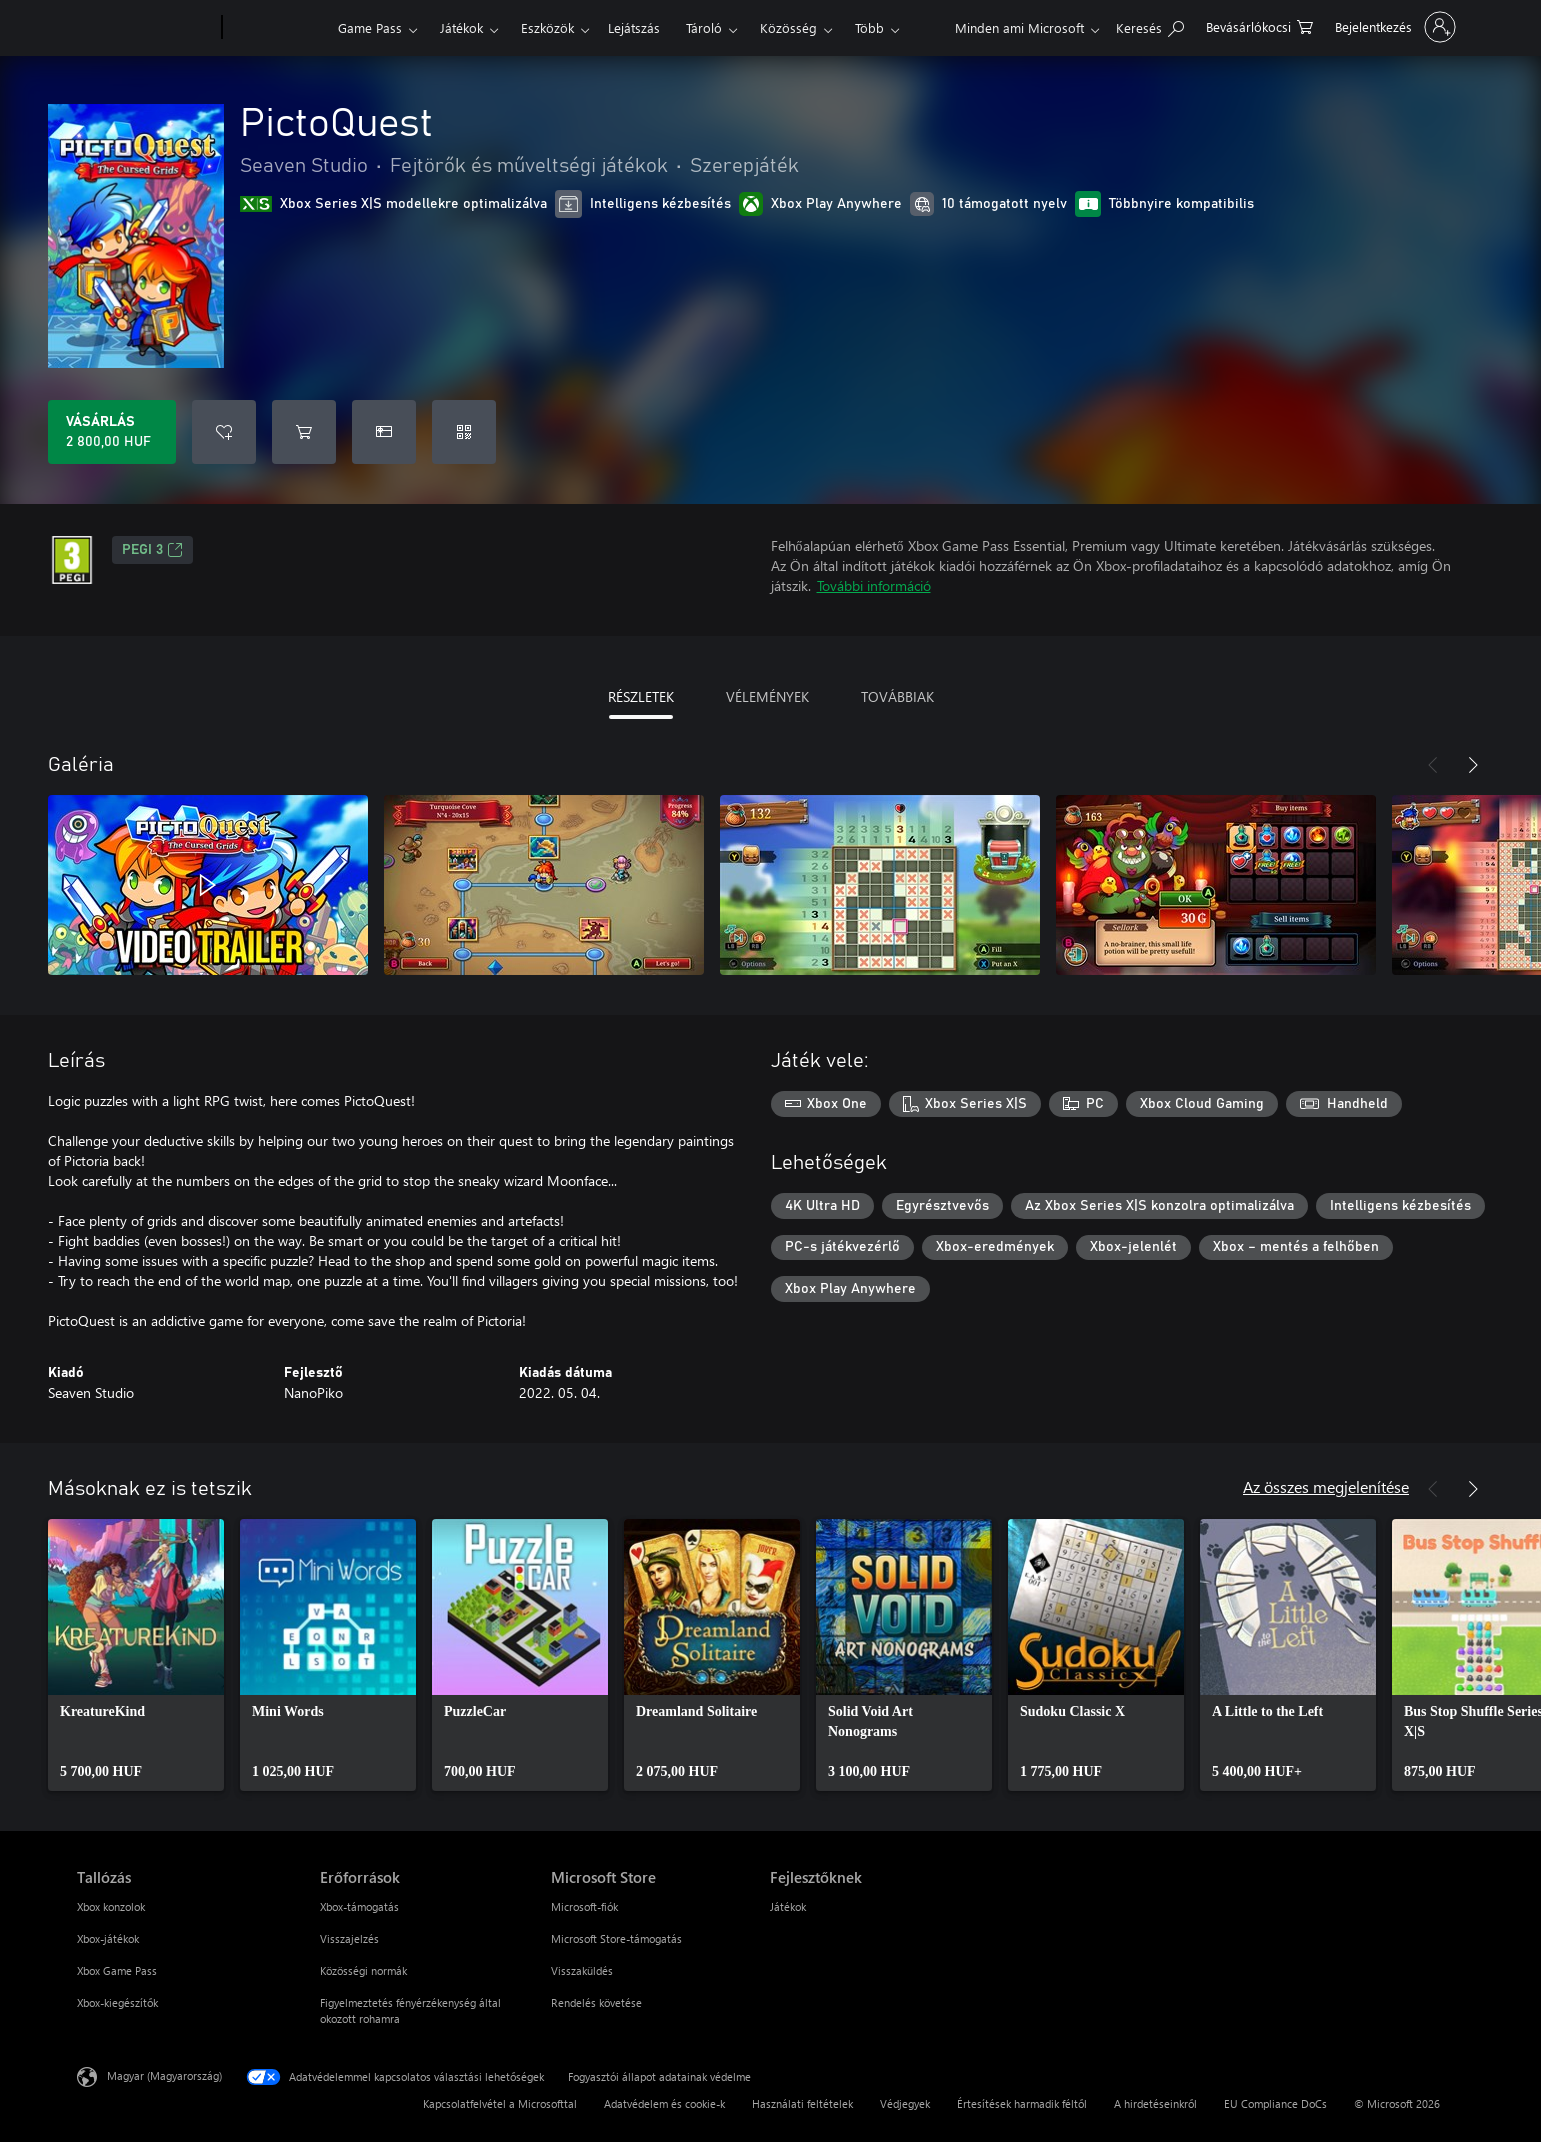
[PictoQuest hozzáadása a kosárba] (304, 432)
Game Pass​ (370, 27)
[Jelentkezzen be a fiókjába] (1393, 27)
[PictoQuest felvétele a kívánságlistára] (224, 432)
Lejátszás (634, 27)
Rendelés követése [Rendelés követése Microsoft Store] (596, 2002)
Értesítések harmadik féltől (1022, 2103)
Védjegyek (905, 2103)
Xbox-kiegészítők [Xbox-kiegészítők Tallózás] (117, 2002)
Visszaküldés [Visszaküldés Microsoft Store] (582, 1970)
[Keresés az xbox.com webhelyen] (1150, 25)
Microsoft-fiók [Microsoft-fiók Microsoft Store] (584, 1906)
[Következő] (1473, 765)
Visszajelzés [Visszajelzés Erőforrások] (349, 1938)
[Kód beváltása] (464, 432)
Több (869, 27)
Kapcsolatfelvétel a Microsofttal (500, 2103)
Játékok (461, 27)
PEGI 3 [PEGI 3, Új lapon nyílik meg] (152, 550)
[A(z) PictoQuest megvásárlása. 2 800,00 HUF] (112, 432)
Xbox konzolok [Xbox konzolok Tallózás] (111, 1906)
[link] (136, 1655)
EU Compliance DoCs (1275, 2103)
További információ (874, 585)
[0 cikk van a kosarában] (1259, 25)
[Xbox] (277, 28)
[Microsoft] (145, 28)
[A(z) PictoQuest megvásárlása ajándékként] (384, 432)
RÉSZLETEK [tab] (641, 696)
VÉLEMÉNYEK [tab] (767, 696)
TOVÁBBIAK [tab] (897, 696)
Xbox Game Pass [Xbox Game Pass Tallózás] (117, 1970)
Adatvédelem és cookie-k (664, 2103)
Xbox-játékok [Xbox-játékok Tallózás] (108, 1938)
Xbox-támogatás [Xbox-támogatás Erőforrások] (359, 1906)
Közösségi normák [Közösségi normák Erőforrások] (363, 1970)
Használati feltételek (802, 2103)
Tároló (704, 27)
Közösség (788, 27)
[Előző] (1433, 765)
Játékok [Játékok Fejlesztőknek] (788, 1906)
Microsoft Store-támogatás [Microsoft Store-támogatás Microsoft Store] (616, 1938)
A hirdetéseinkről (1155, 2103)
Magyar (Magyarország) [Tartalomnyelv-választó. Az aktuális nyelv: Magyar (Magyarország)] (164, 2075)
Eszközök (547, 27)
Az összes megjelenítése (1326, 1486)
